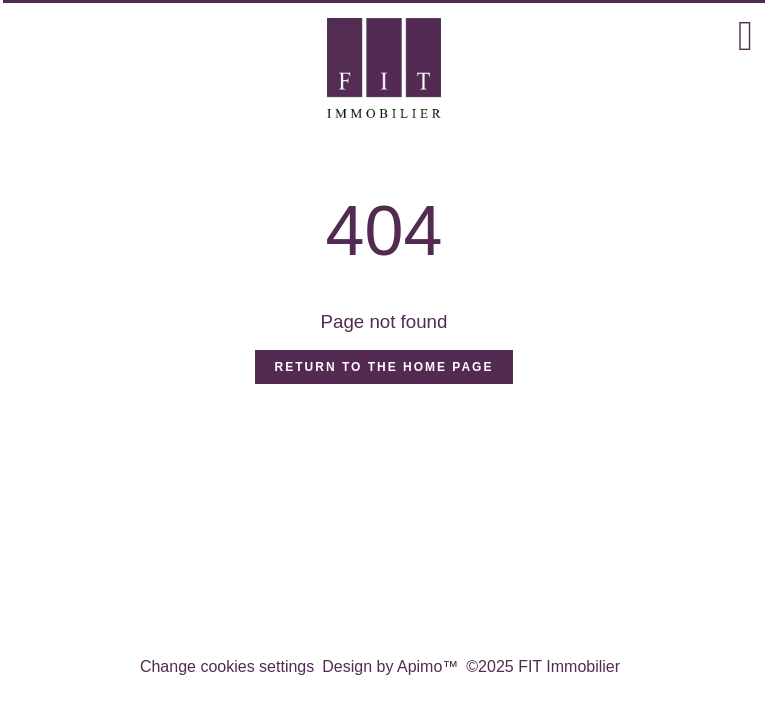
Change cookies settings (227, 666)
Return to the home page (384, 367)
